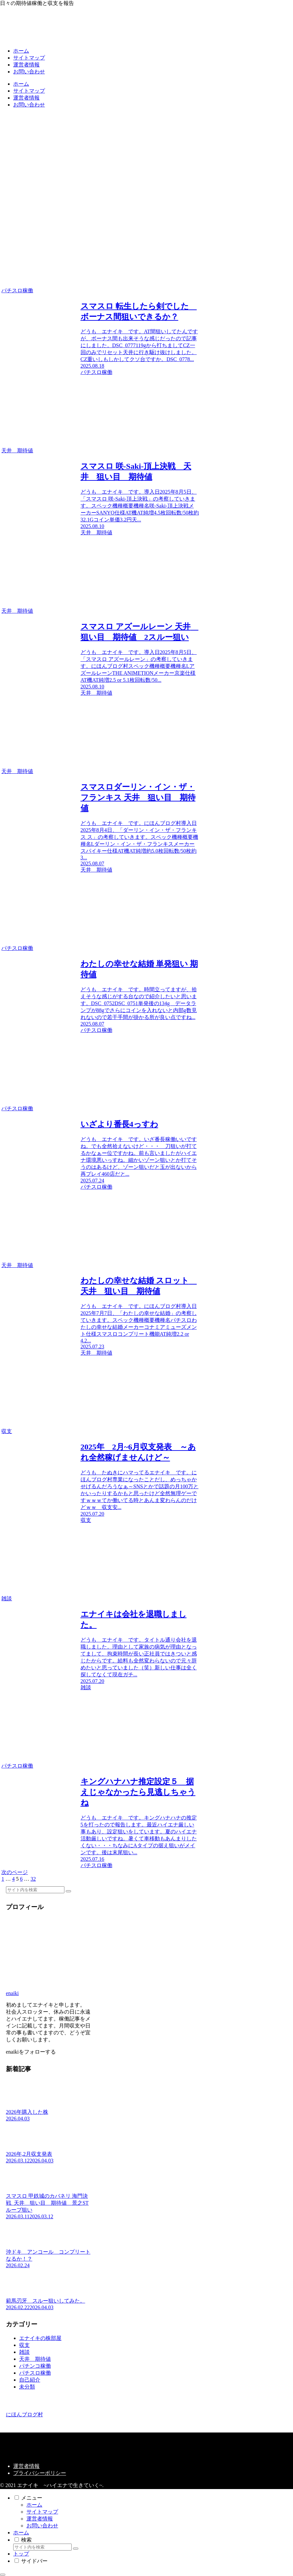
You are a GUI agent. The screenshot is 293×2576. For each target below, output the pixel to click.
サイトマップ (42, 2512)
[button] (68, 1891)
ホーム (34, 2505)
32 (33, 1879)
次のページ (14, 1872)
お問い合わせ (42, 2525)
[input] (35, 1889)
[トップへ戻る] (2, 2575)
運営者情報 (26, 2466)
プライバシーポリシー (39, 2473)
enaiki (12, 1993)
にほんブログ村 (24, 2414)
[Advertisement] (146, 160)
